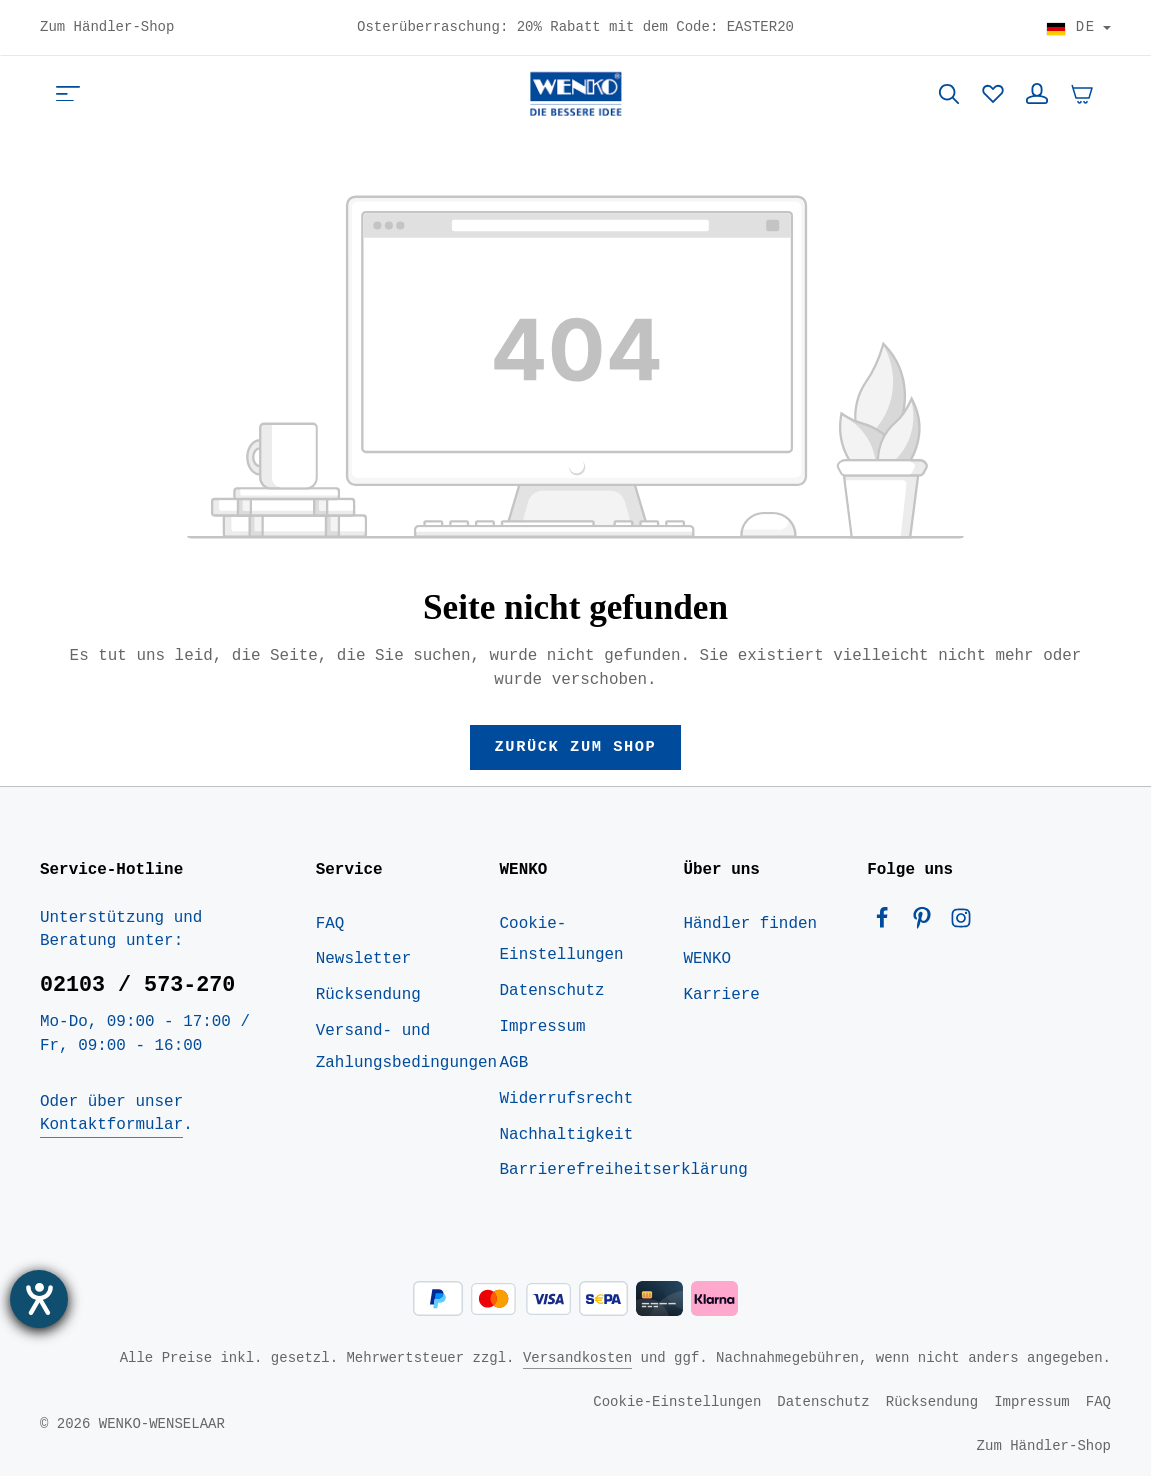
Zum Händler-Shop (107, 28)
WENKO (707, 965)
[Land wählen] (1078, 28)
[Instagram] (961, 928)
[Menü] (68, 96)
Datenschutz (552, 997)
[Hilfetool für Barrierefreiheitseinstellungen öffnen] (39, 1299)
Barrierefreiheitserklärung (624, 1176)
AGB (514, 1068)
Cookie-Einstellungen (562, 945)
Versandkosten (577, 1363)
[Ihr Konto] (1037, 96)
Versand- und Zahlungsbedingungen (406, 1053)
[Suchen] (949, 96)
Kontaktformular (111, 1131)
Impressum (543, 1033)
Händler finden (750, 929)
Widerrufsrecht (567, 1104)
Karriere (721, 1001)
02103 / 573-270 (137, 991)
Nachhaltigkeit (567, 1140)
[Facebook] (887, 928)
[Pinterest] (927, 928)
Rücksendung (368, 1001)
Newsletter (363, 965)
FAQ (330, 929)
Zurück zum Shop (575, 751)
